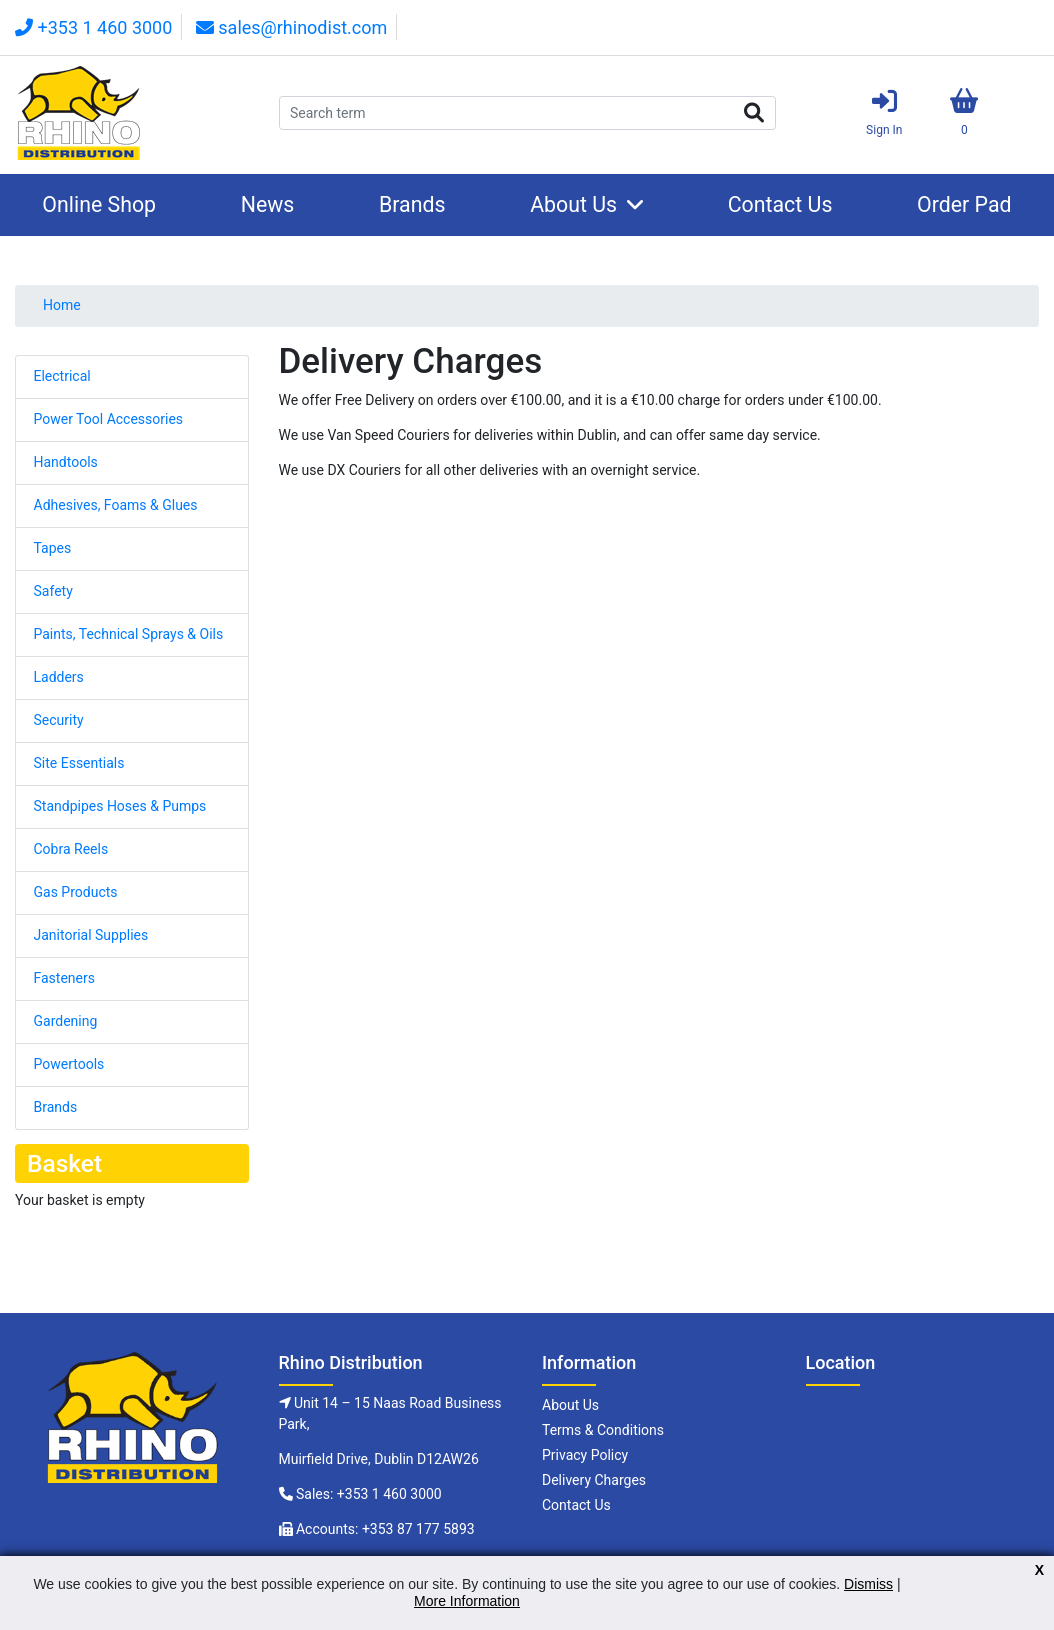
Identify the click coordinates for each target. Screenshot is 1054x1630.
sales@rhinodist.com (291, 27)
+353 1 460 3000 (93, 27)
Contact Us (780, 204)
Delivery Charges (594, 1480)
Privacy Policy (585, 1455)
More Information (467, 1601)
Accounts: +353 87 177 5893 (385, 1529)
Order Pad (964, 204)
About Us (573, 204)
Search (754, 113)
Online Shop (99, 204)
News (268, 204)
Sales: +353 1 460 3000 (369, 1494)
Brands (412, 204)
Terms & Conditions (603, 1430)
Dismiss (868, 1584)
